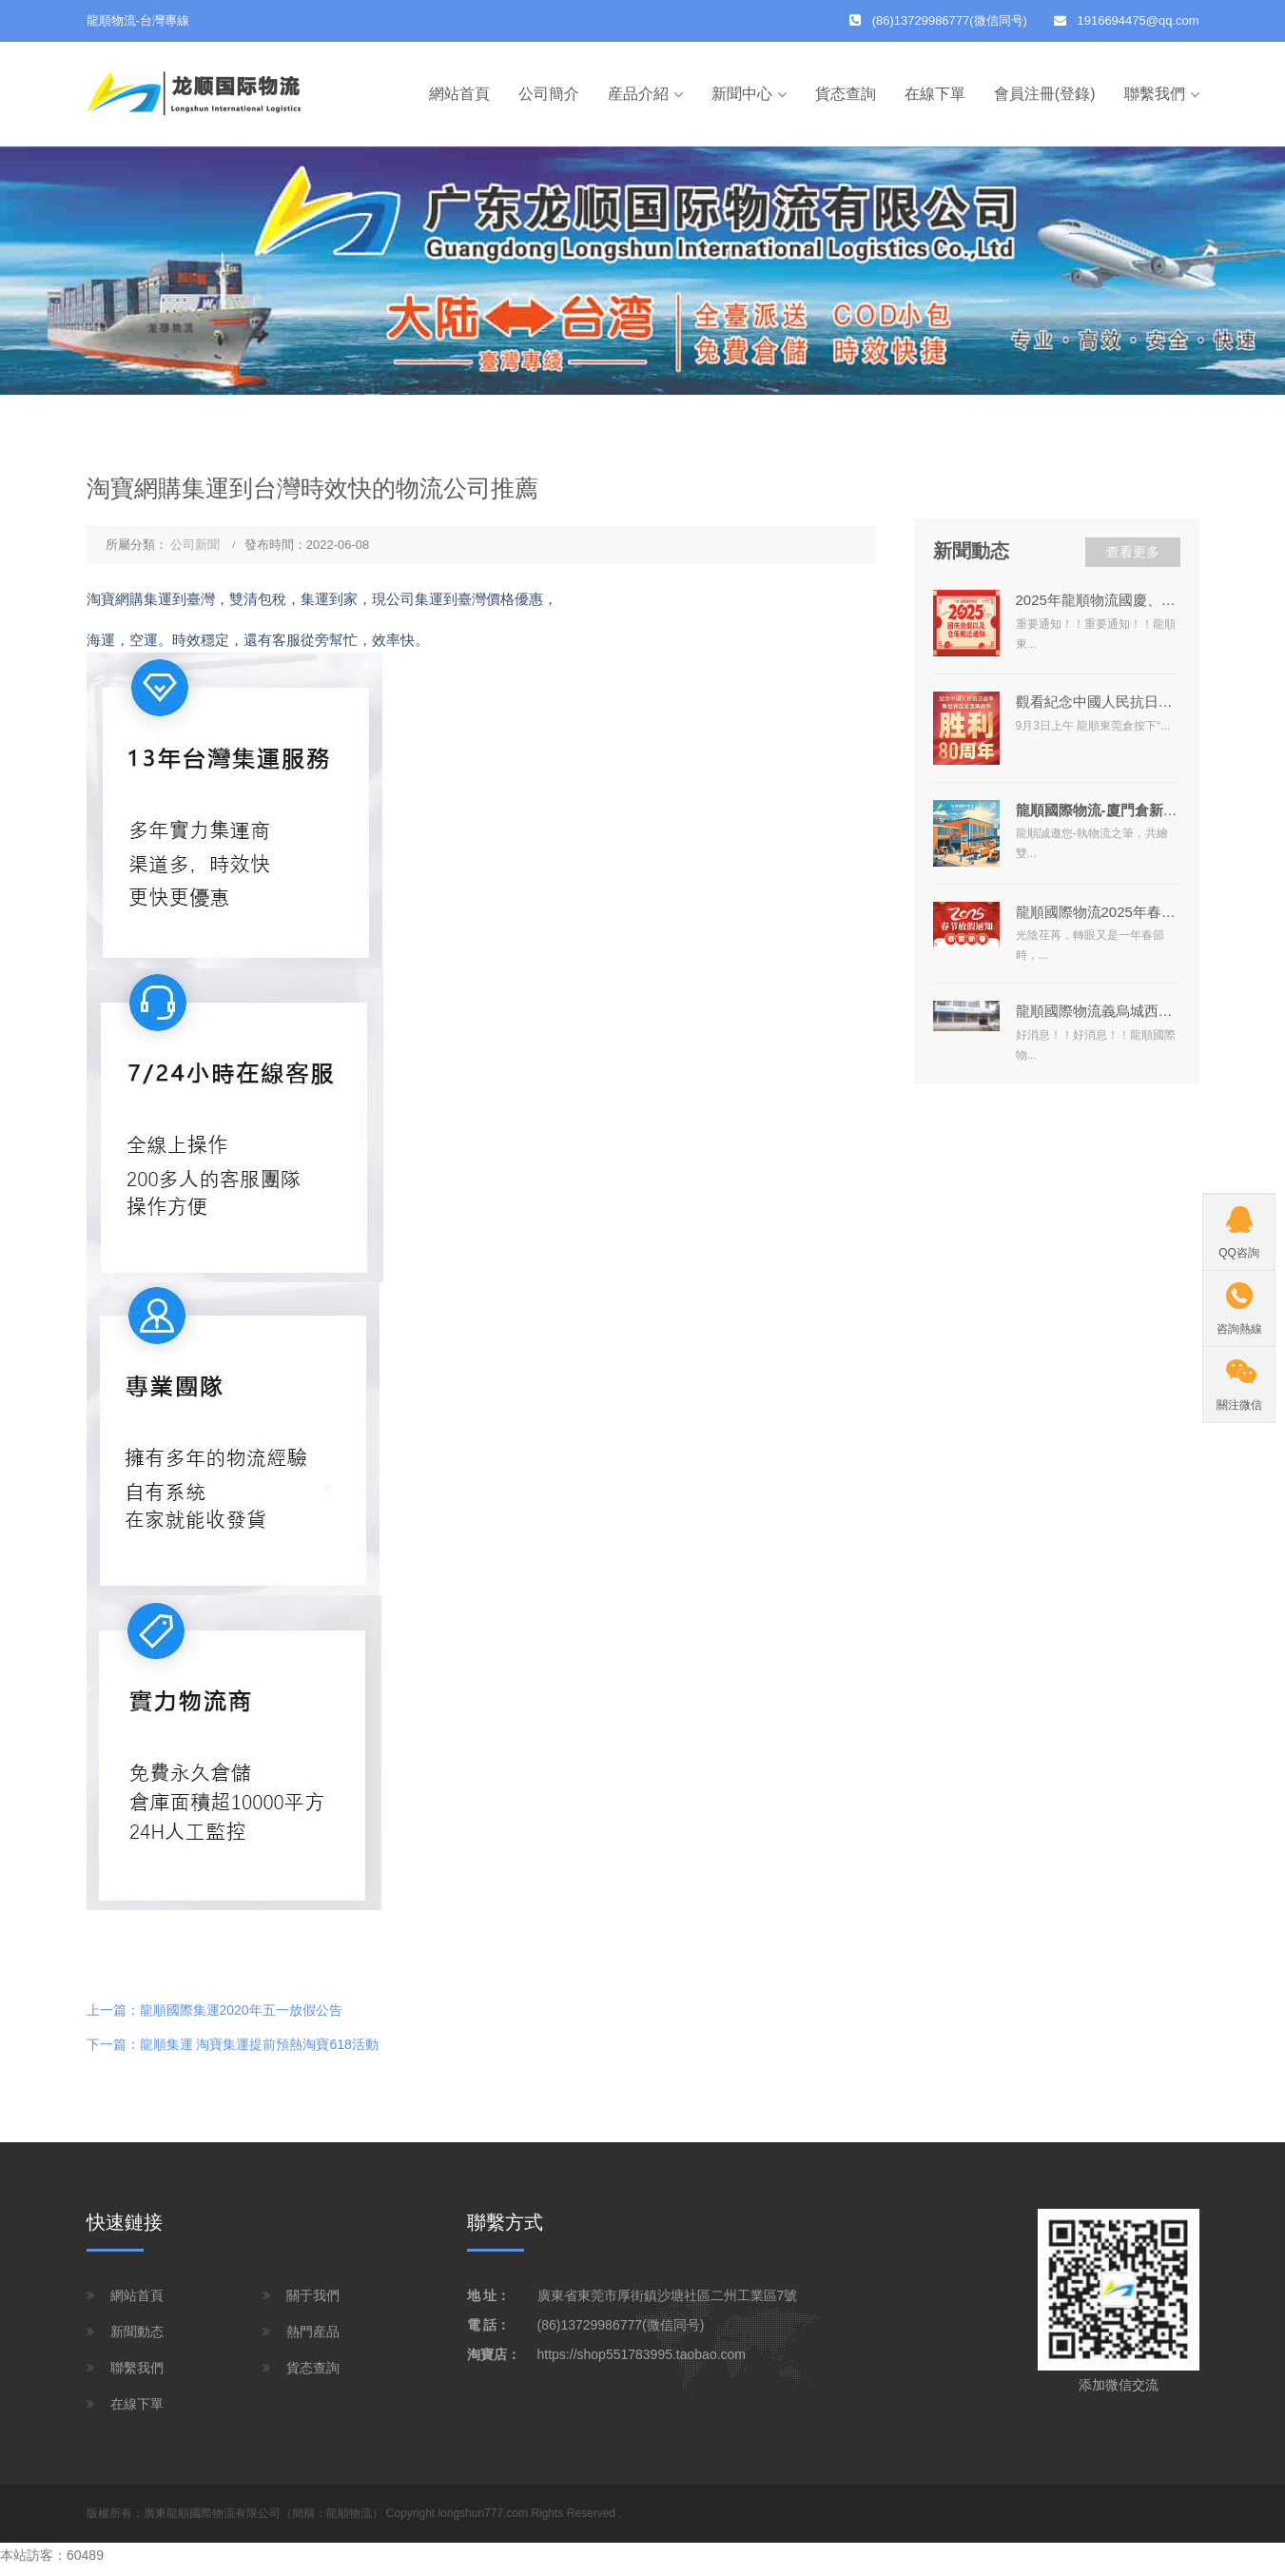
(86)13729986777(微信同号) (621, 2324)
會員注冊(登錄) (1045, 94)
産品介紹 (638, 94)
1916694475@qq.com (1138, 20)
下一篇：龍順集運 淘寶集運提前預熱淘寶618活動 (233, 2044)
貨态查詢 (845, 94)
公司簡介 (548, 94)
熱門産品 (313, 2331)
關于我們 (313, 2295)
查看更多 (1132, 551)
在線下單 (935, 94)
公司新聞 (195, 544)
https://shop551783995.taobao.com (642, 2354)
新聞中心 (741, 94)
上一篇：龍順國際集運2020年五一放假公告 (214, 2010)
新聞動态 (137, 2331)
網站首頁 (459, 94)
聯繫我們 (1154, 94)
